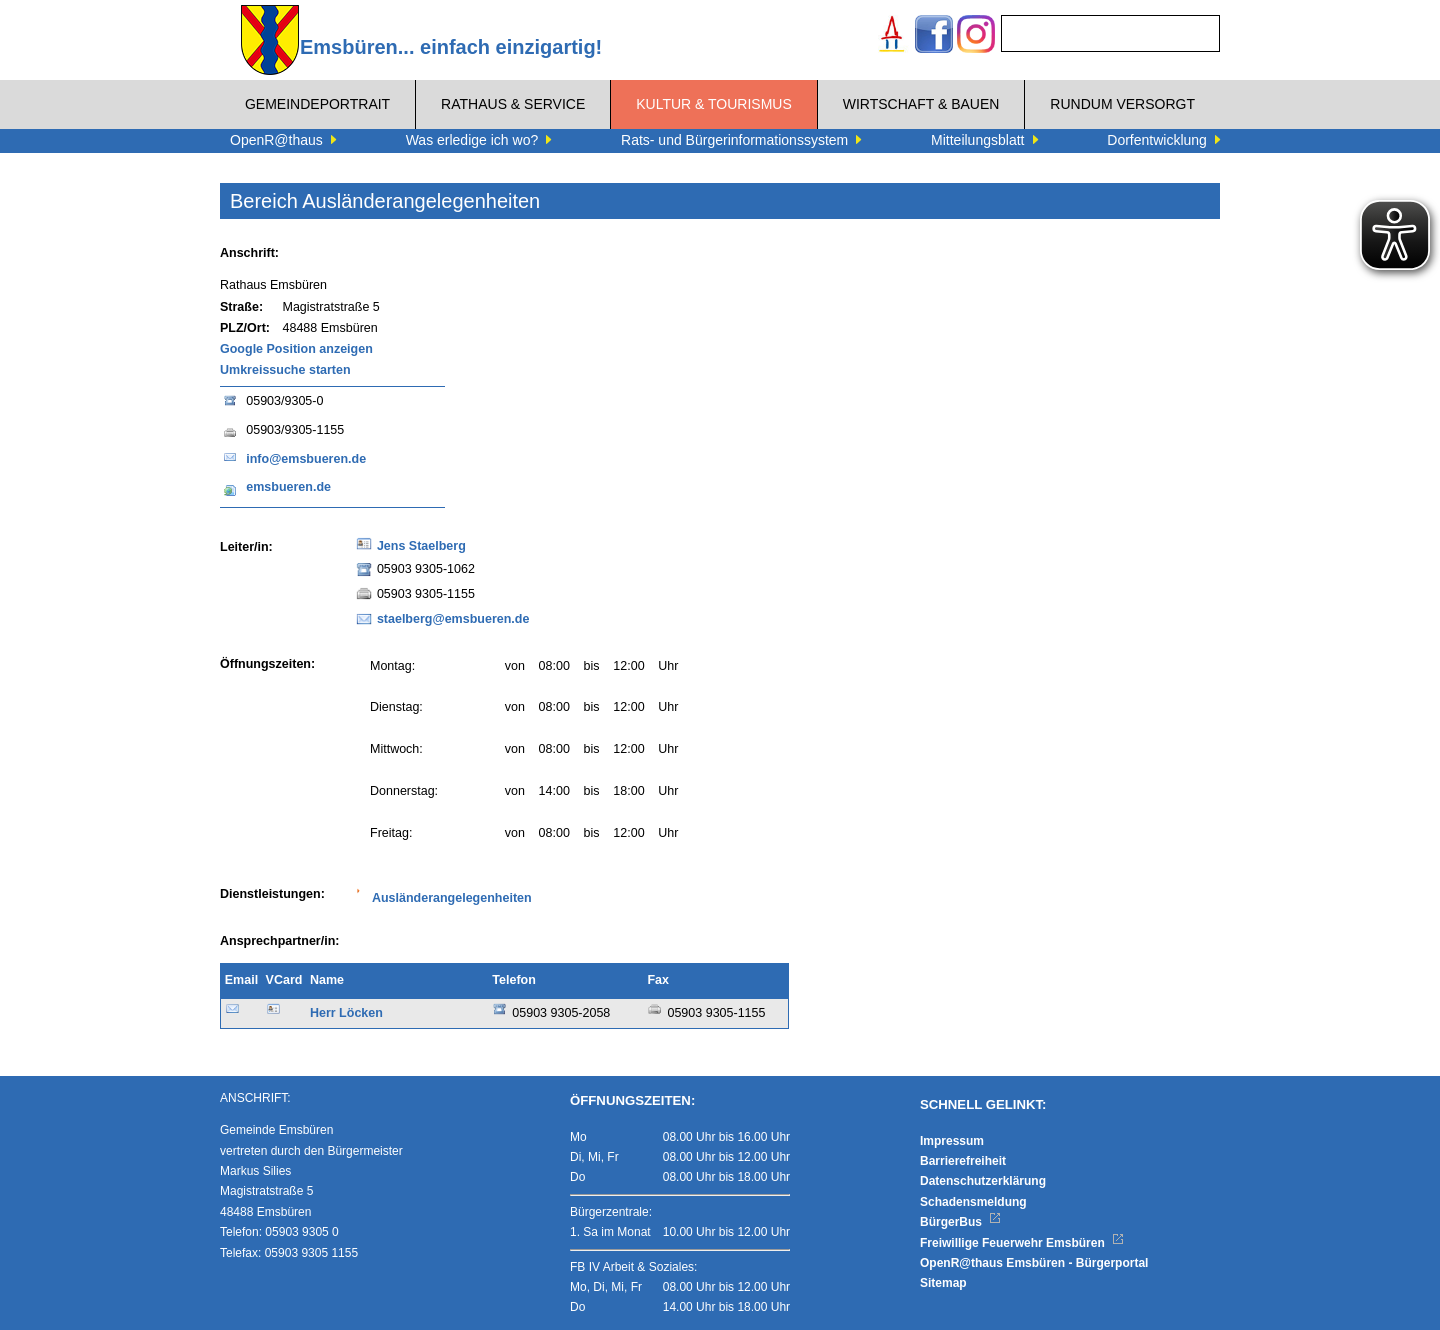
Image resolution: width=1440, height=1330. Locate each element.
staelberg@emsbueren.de (453, 619)
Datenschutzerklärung (983, 1181)
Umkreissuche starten (285, 370)
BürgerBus (960, 1222)
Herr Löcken (346, 1013)
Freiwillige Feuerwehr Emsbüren (1022, 1243)
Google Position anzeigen (296, 349)
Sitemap (943, 1283)
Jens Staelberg (421, 546)
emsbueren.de (288, 487)
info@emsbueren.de (306, 459)
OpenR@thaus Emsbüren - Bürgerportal (1034, 1263)
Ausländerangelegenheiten (452, 898)
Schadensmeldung (973, 1202)
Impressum (952, 1141)
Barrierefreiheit (963, 1161)
